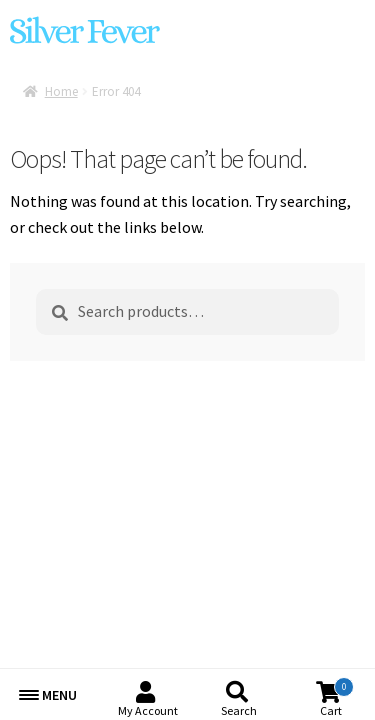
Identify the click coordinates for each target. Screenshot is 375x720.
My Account (148, 710)
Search (239, 710)
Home (61, 91)
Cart (337, 697)
